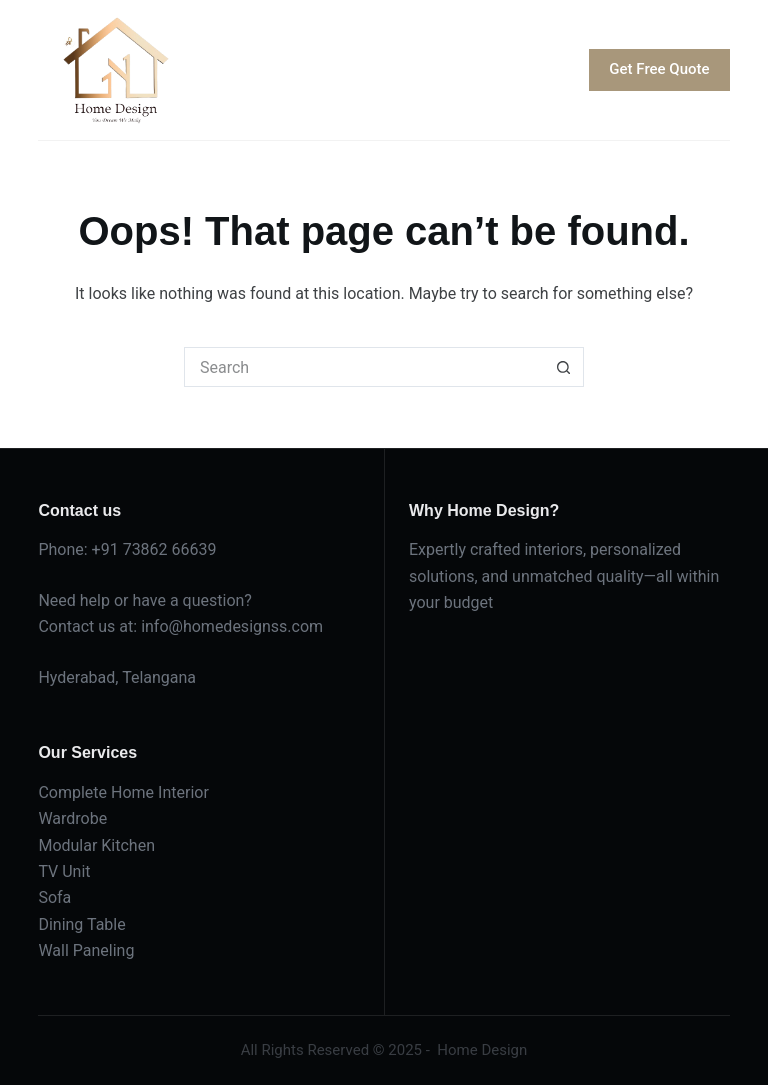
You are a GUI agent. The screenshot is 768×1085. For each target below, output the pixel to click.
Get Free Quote (659, 69)
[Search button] (564, 367)
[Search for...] (364, 367)
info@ (162, 626)
